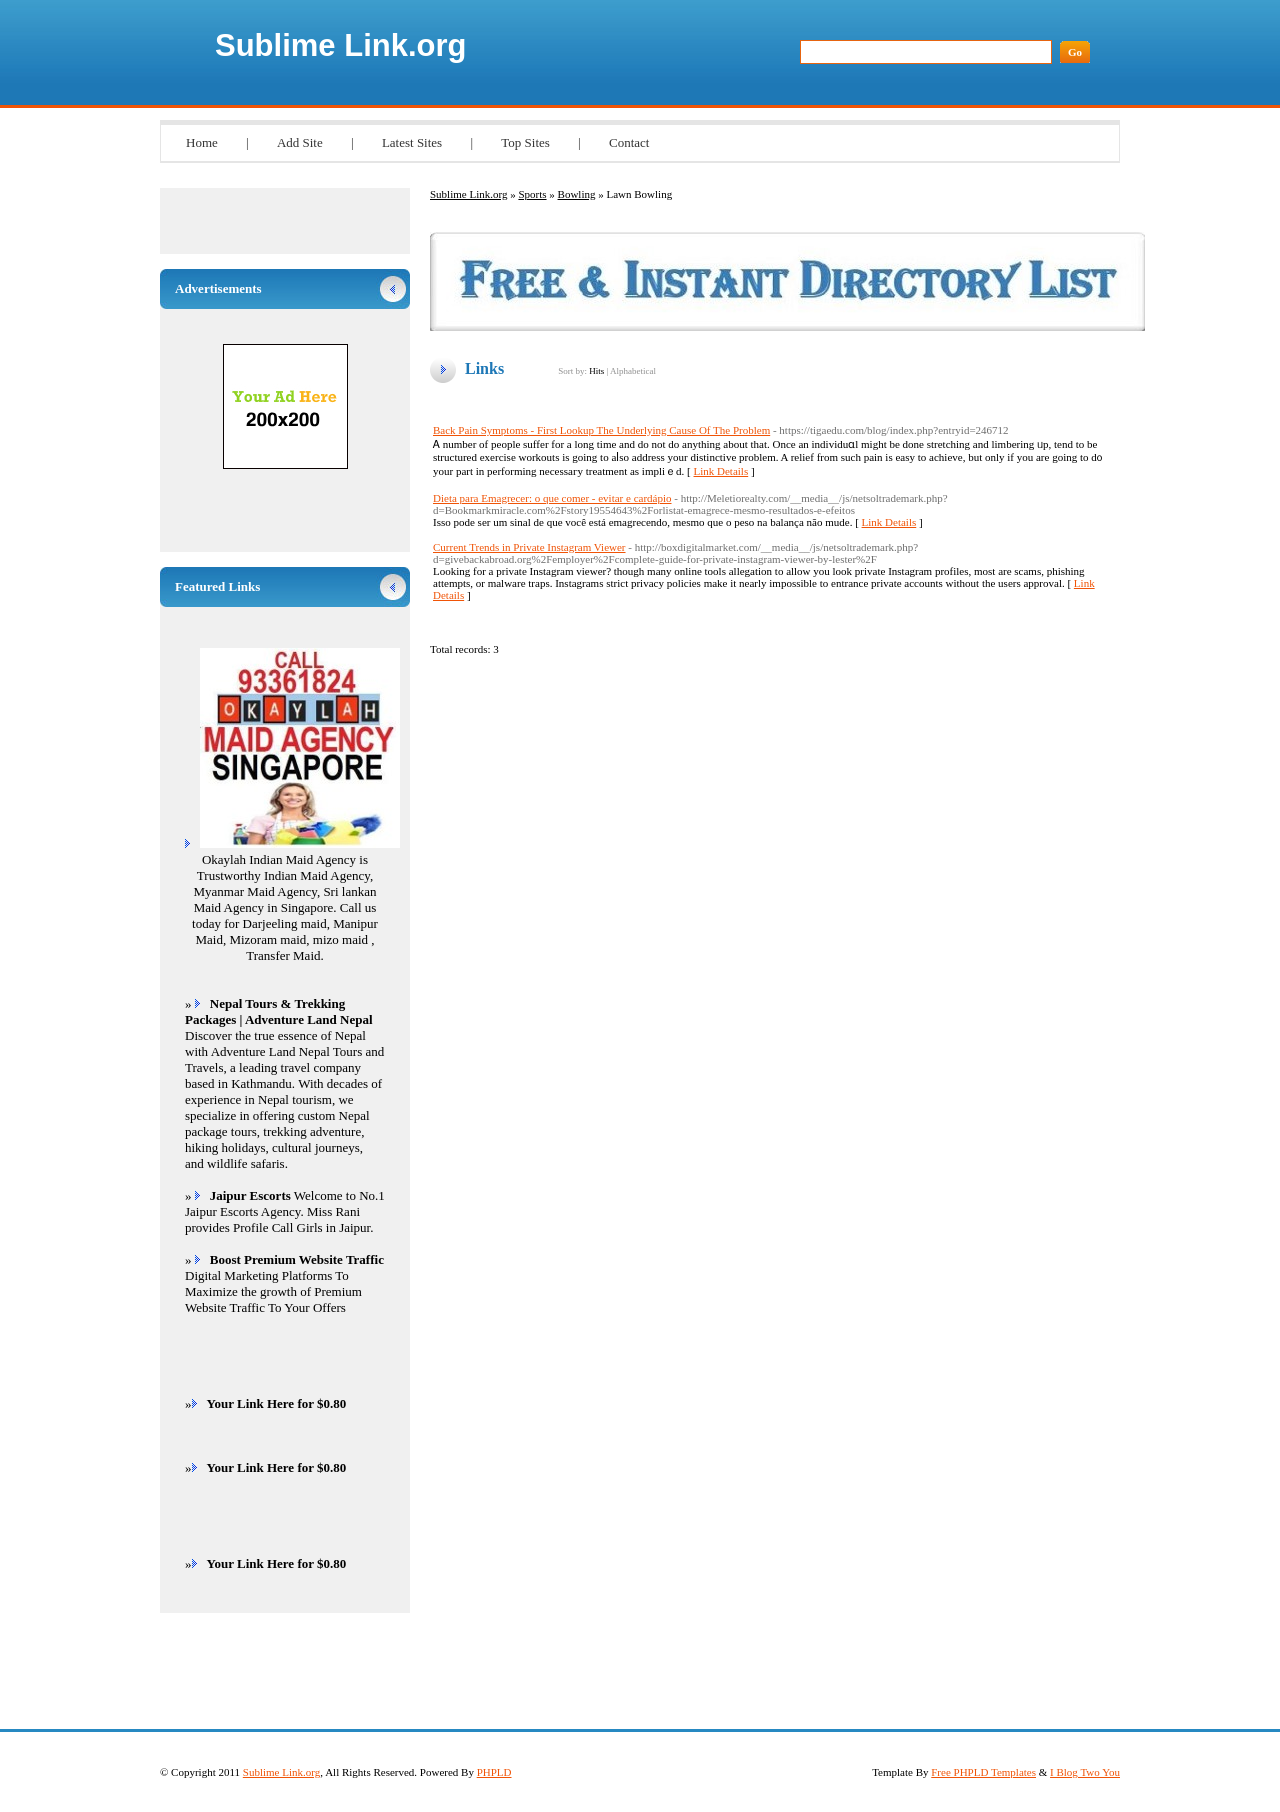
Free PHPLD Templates (983, 1772)
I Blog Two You (1085, 1772)
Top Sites (525, 142)
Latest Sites (412, 142)
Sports (532, 194)
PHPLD (494, 1772)
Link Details (721, 471)
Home (202, 142)
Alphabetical (633, 371)
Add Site (300, 142)
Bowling (577, 194)
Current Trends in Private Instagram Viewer (529, 547)
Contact (629, 142)
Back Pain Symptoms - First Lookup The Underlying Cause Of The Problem (601, 430)
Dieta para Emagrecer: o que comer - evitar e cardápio (552, 498)
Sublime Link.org (340, 45)
